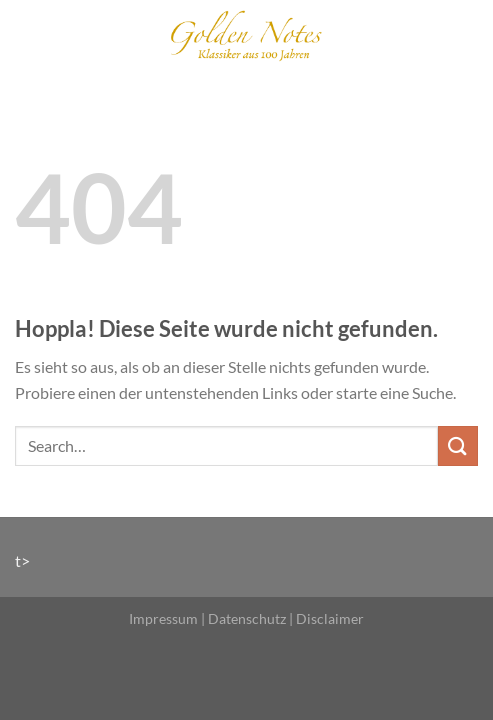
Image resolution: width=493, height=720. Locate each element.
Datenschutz (247, 618)
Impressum (163, 618)
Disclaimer (330, 618)
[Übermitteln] (458, 445)
